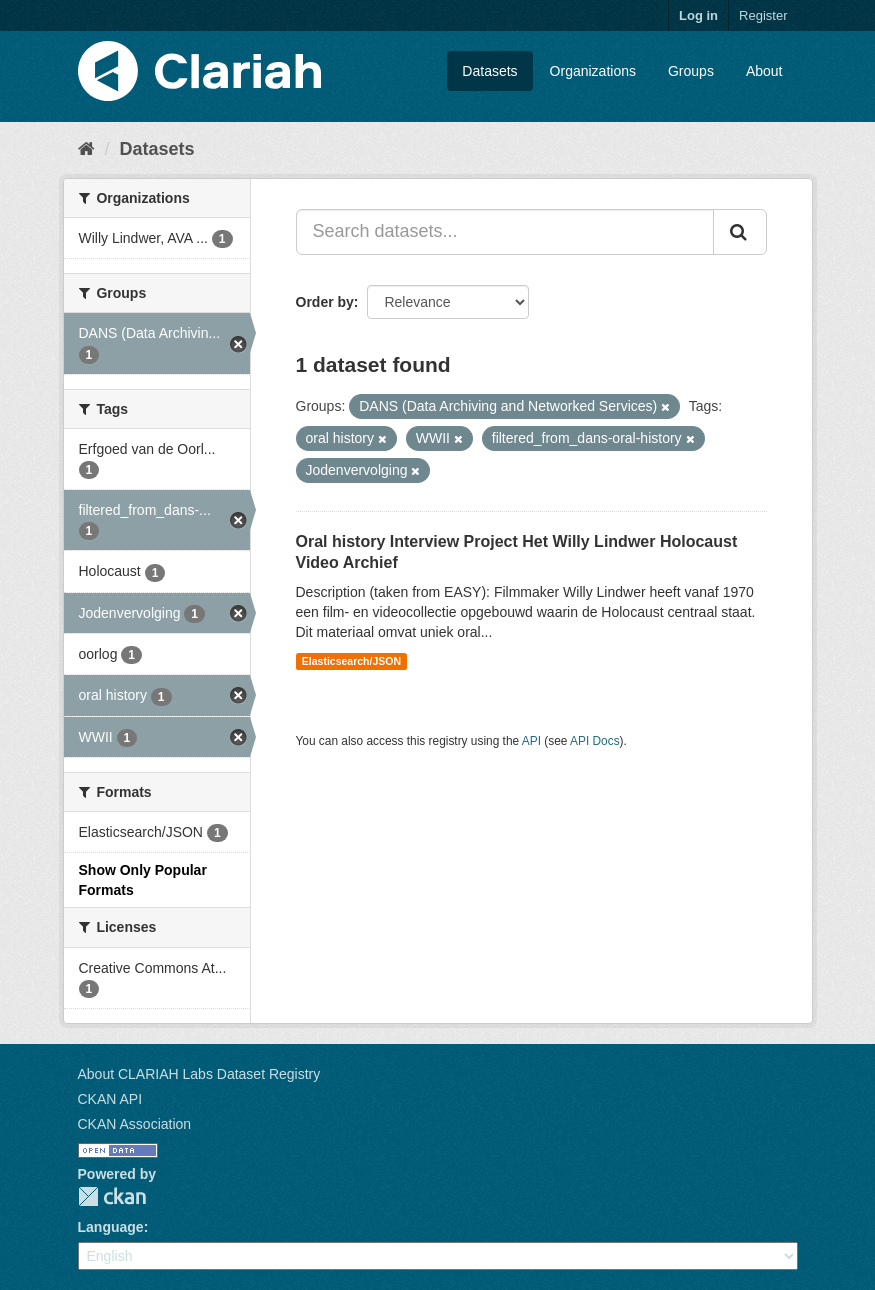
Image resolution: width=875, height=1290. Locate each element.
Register (763, 15)
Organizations (593, 71)
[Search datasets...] (505, 232)
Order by (325, 302)
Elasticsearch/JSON (351, 661)
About (764, 71)
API (531, 741)
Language (111, 1227)
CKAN (112, 1196)
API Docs (595, 741)
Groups (691, 71)
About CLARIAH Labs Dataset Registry (199, 1074)
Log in (698, 15)
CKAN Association (135, 1124)
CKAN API (110, 1099)
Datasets (489, 71)
